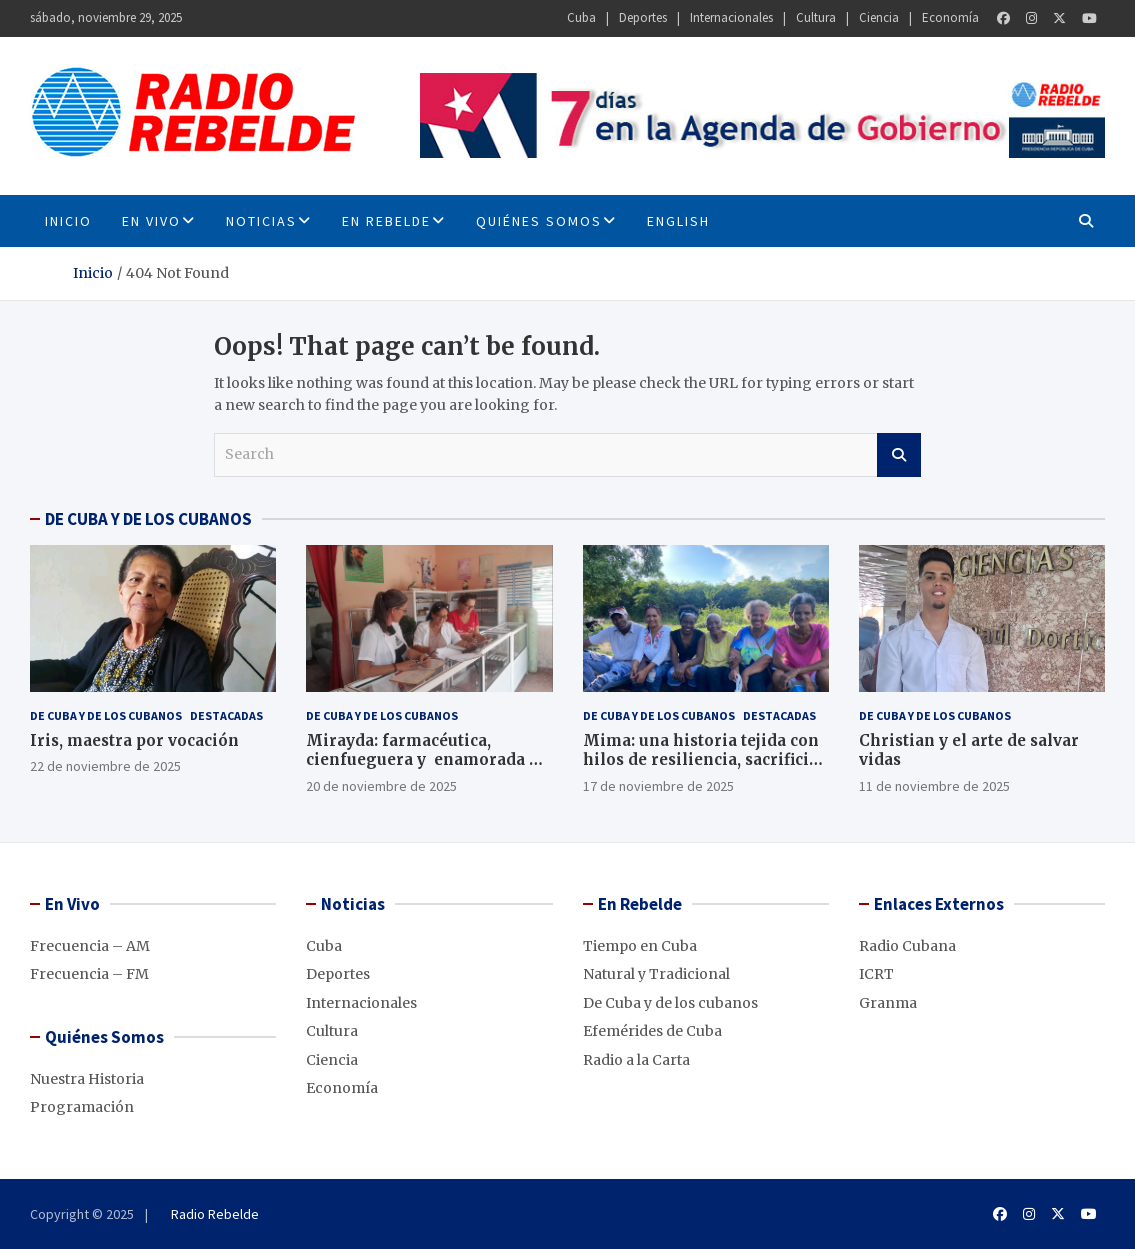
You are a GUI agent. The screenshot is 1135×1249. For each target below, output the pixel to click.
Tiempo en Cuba (640, 946)
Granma (888, 1003)
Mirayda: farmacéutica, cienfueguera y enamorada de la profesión (427, 760)
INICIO (68, 221)
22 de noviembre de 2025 (105, 766)
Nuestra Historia (87, 1079)
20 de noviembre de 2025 (381, 786)
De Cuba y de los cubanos (106, 715)
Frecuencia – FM (89, 974)
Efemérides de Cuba (652, 1031)
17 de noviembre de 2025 (658, 786)
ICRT (876, 974)
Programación (82, 1107)
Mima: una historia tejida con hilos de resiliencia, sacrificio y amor (701, 760)
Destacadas (226, 715)
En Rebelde (386, 221)
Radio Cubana (907, 946)
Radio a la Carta (636, 1060)
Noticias (261, 221)
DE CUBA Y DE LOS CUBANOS (148, 519)
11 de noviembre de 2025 (934, 786)
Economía (950, 17)
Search (899, 455)
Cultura (816, 17)
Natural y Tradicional (656, 974)
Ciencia (879, 17)
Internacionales (731, 17)
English (678, 221)
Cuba (581, 17)
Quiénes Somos (539, 221)
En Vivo (151, 221)
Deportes (643, 17)
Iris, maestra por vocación (134, 740)
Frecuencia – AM (90, 946)
